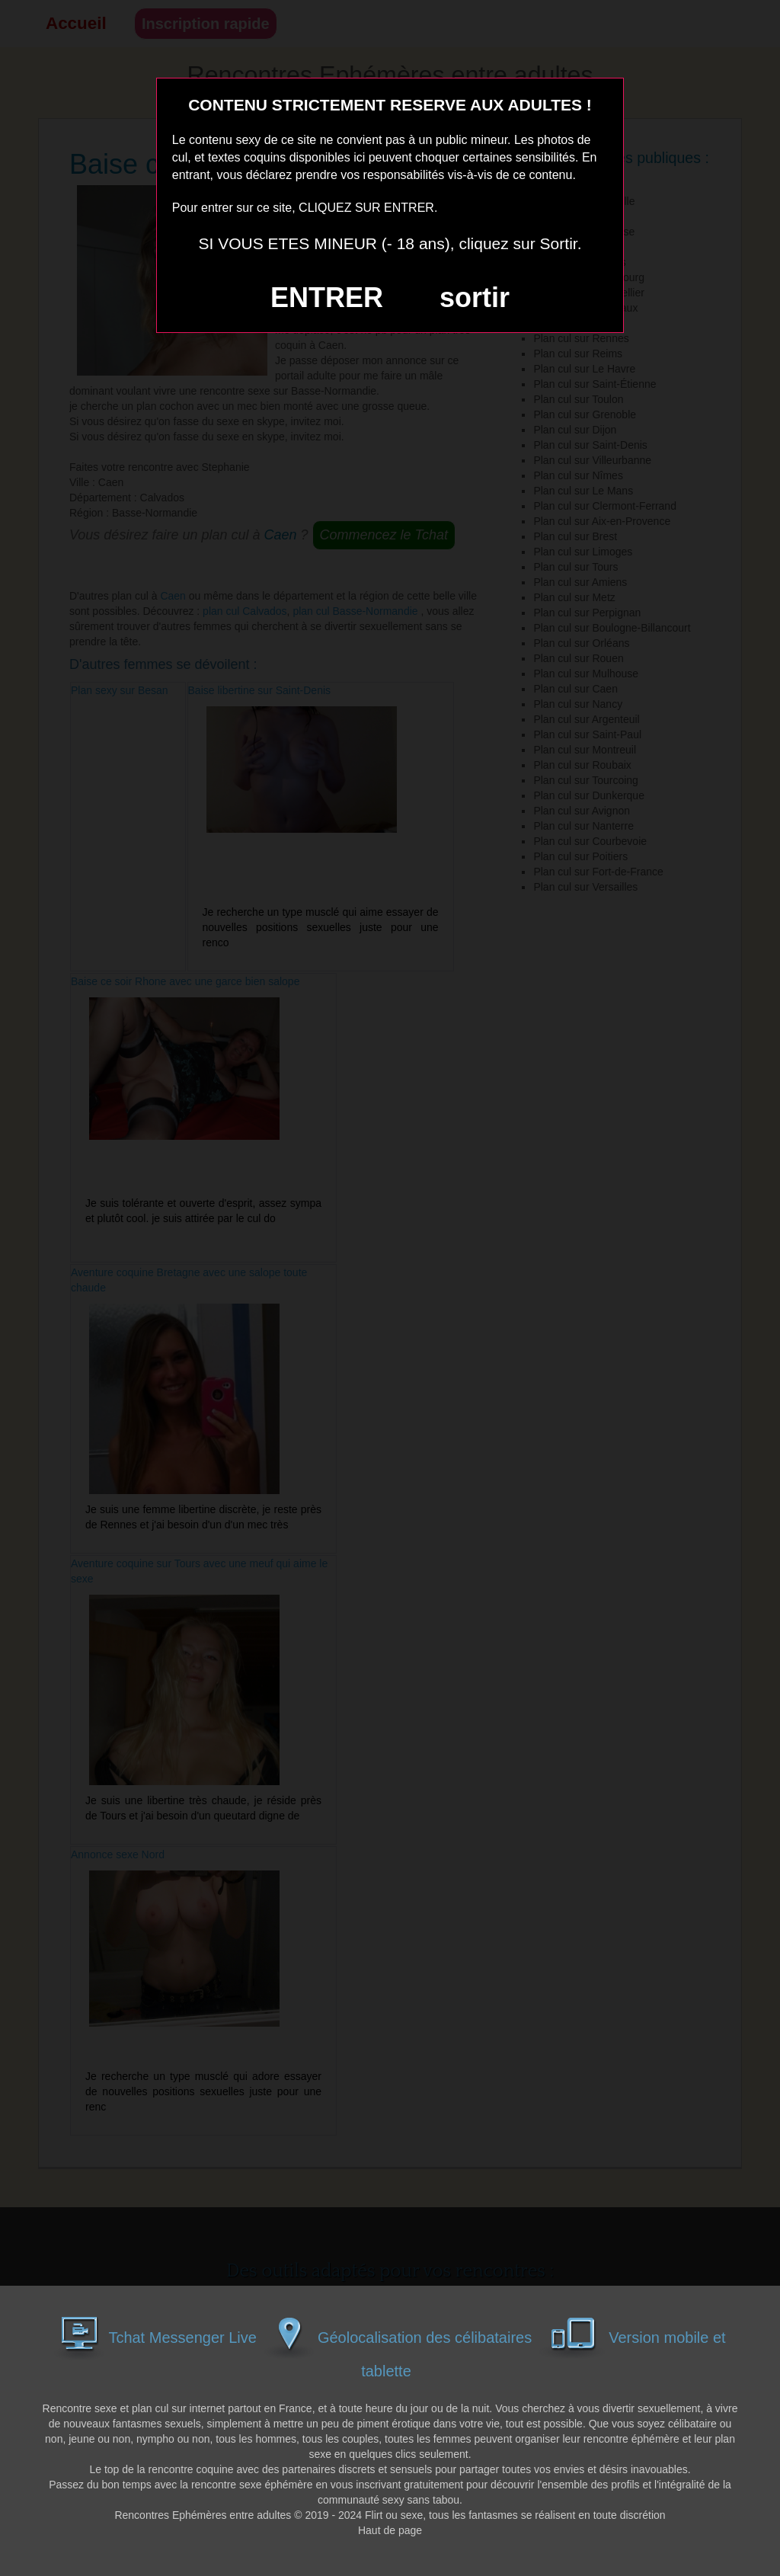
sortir (475, 297)
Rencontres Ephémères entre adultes (202, 2515)
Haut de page (390, 2530)
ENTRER (326, 297)
